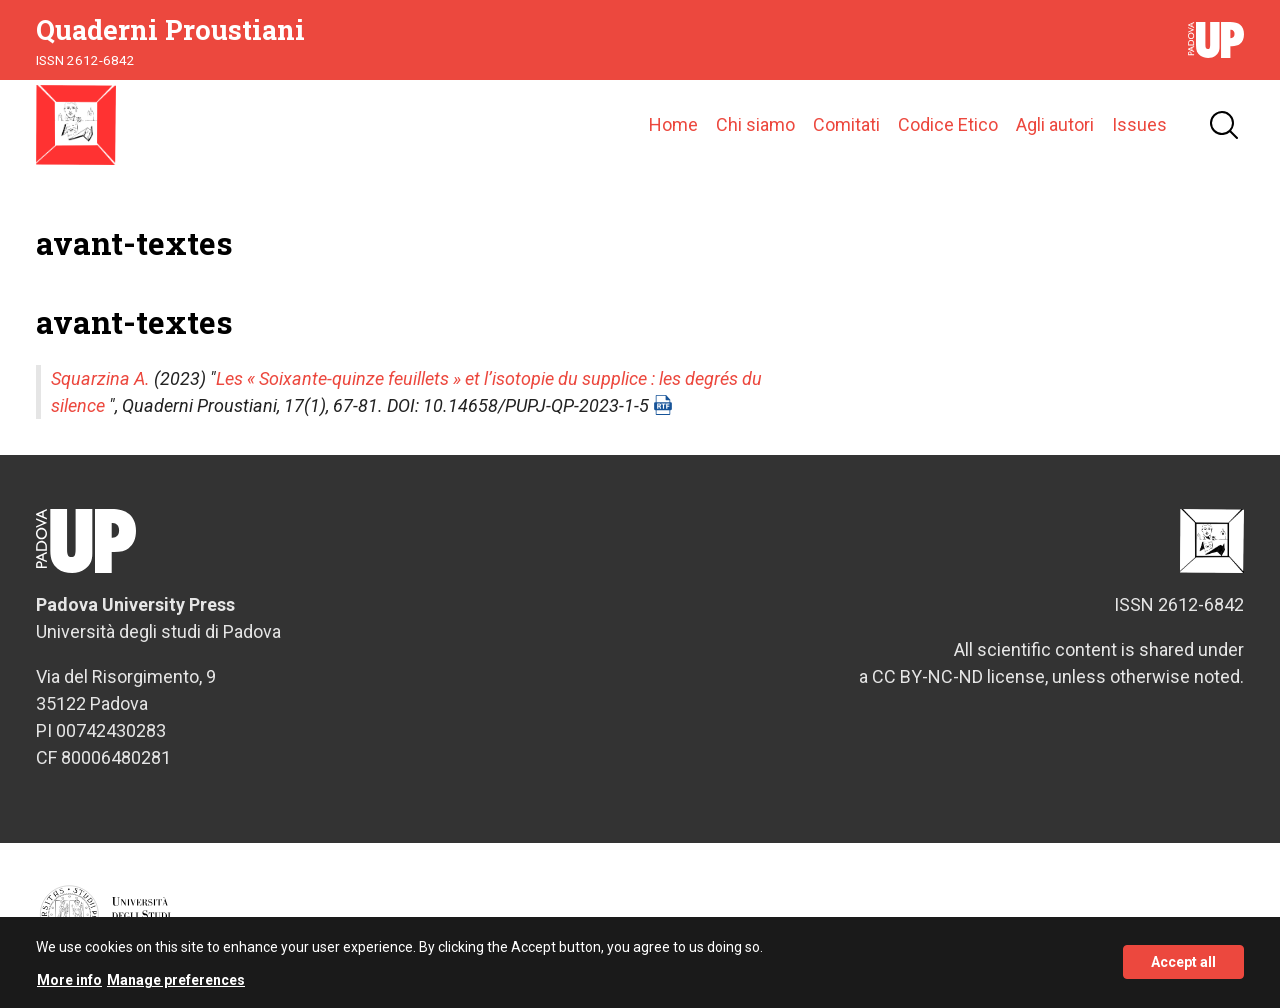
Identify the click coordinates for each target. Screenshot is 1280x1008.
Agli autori (1055, 124)
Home (673, 124)
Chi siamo (755, 124)
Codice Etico (948, 124)
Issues (1139, 124)
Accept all (1183, 970)
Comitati (846, 124)
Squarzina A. (100, 378)
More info (69, 987)
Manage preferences (176, 987)
